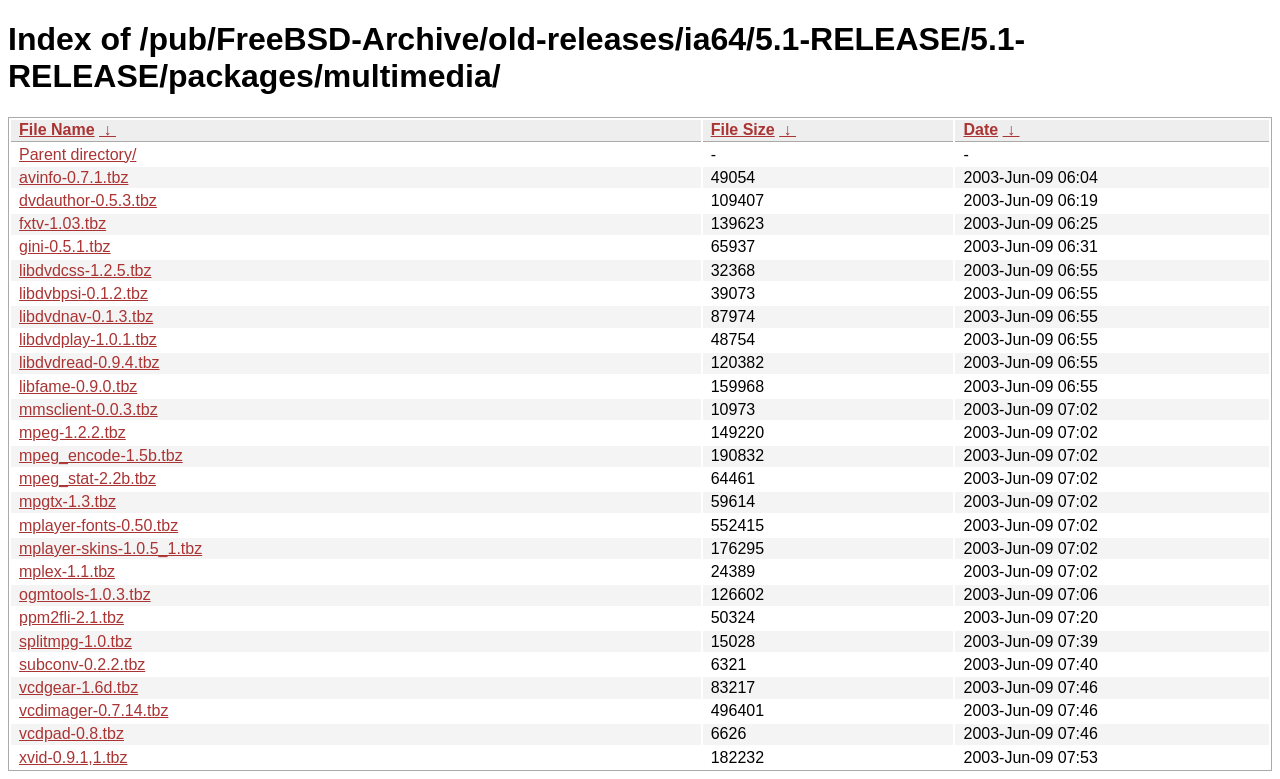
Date (980, 129)
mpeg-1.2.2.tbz (72, 432)
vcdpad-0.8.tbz (71, 733)
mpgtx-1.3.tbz (67, 501)
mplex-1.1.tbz (67, 571)
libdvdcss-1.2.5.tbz (85, 270)
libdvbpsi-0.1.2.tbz (83, 293)
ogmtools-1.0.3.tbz (85, 594)
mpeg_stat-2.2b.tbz (87, 478)
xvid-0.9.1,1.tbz (73, 757)
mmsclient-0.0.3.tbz (88, 409)
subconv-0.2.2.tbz (82, 664)
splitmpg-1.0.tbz (75, 641)
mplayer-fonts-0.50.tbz (98, 525)
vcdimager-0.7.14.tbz (93, 710)
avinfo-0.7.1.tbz (73, 177)
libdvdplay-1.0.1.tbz (88, 339)
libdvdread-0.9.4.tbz (89, 362)
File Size (743, 129)
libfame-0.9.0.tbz (78, 386)
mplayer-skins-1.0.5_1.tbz (110, 548)
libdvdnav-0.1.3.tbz (86, 316)
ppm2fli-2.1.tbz (71, 617)
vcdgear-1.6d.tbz (78, 687)
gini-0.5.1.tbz (65, 246)
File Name (57, 129)
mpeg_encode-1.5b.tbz (101, 455)
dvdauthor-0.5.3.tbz (88, 200)
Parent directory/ (77, 154)
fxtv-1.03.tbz (62, 223)
